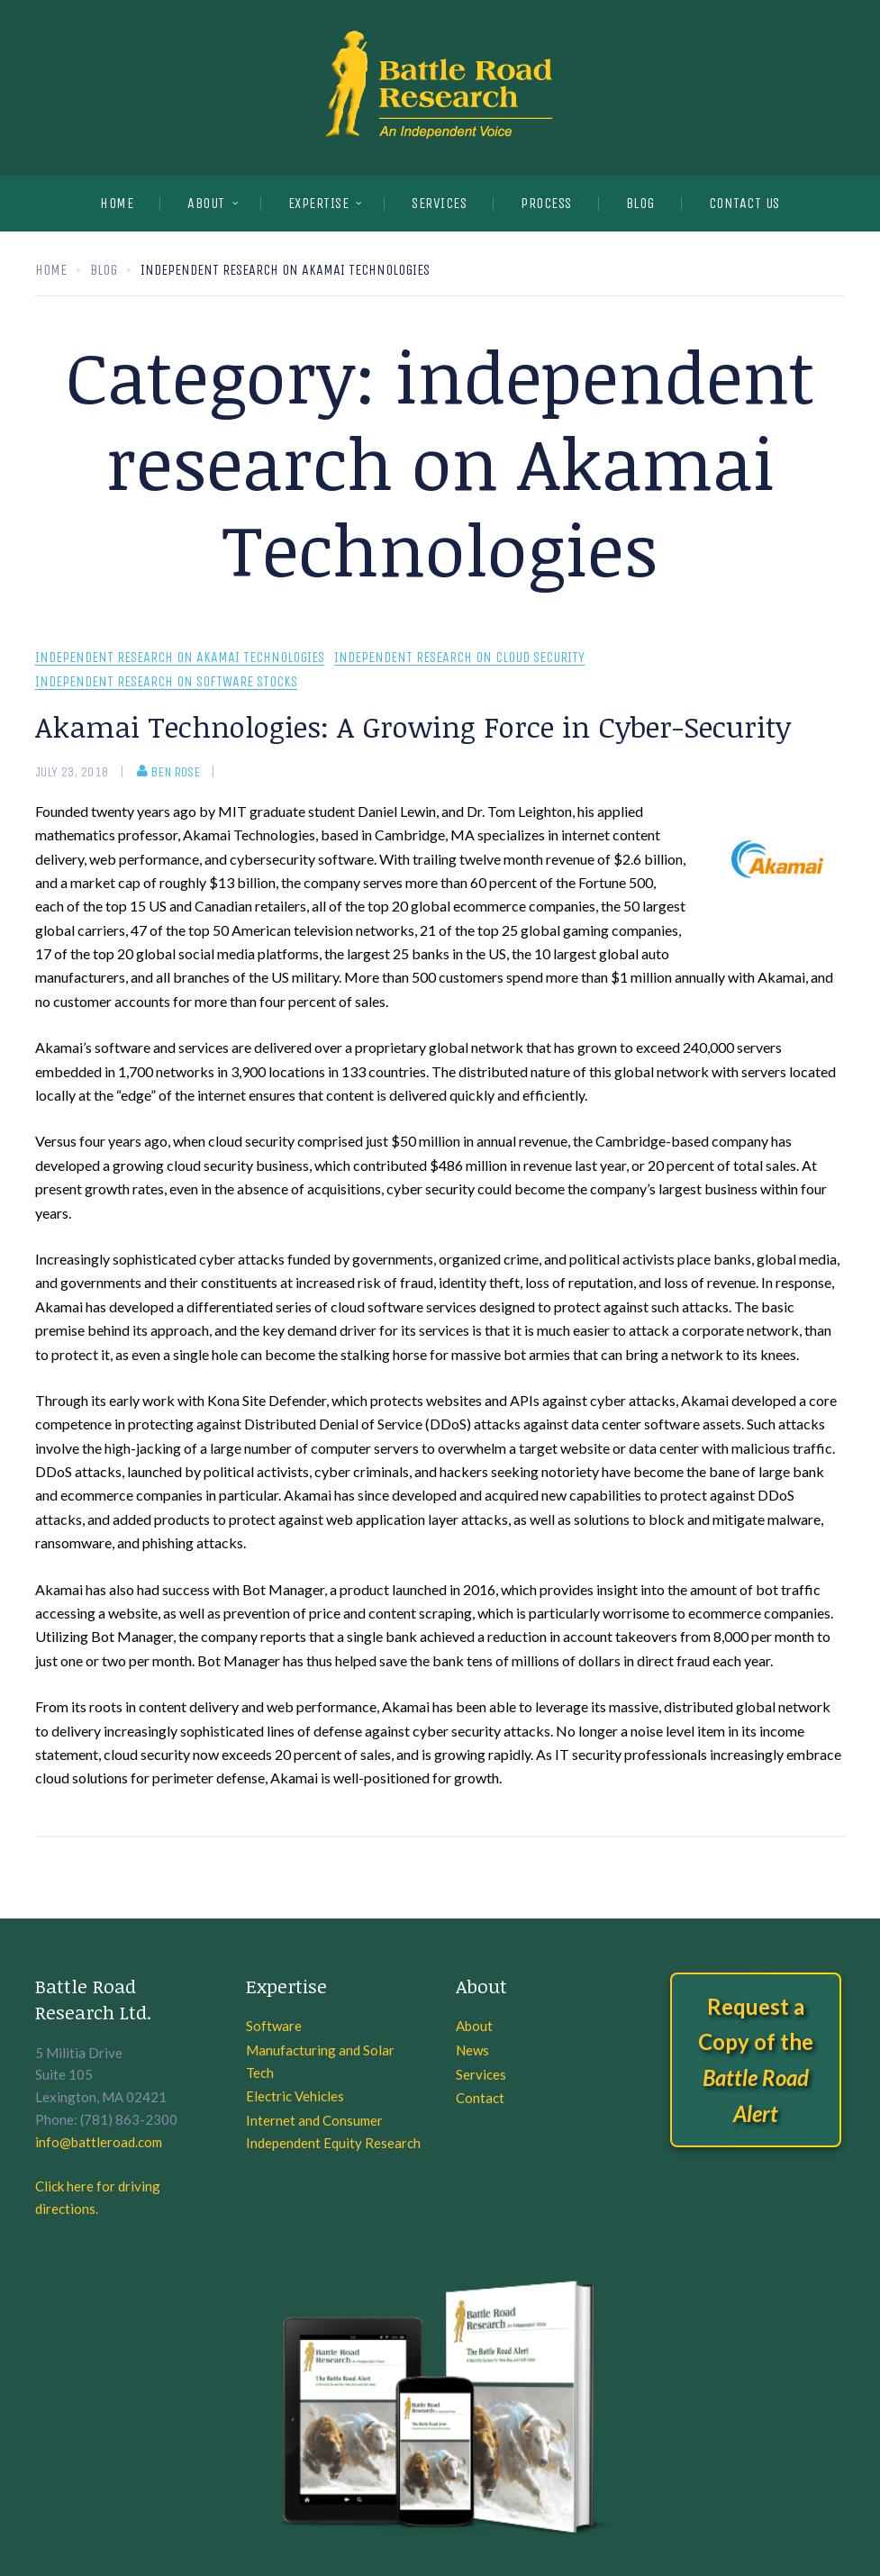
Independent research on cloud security (459, 658)
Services (481, 2074)
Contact (480, 2098)
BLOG (640, 203)
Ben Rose (168, 772)
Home (116, 203)
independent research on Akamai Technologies (179, 658)
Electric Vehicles (295, 2096)
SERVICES (439, 203)
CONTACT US (744, 203)
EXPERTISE (318, 203)
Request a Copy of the (755, 2060)
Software (274, 2026)
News (472, 2050)
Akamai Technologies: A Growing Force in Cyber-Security (413, 726)
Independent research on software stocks (166, 682)
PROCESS (546, 203)
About (206, 203)
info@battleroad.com (98, 2142)
